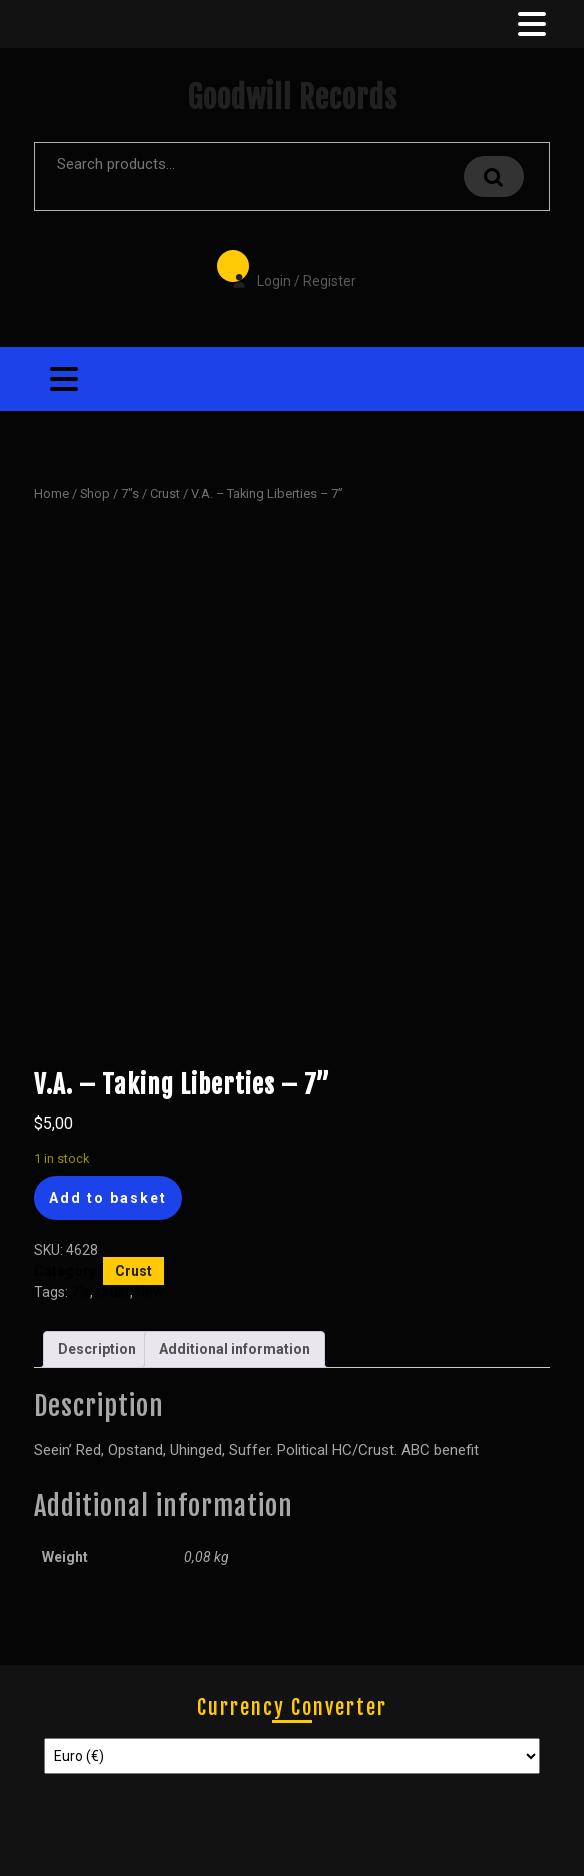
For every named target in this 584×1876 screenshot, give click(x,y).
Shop (95, 493)
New (150, 1292)
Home (51, 493)
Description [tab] (97, 1349)
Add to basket (108, 1198)
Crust (165, 493)
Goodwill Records (292, 97)
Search (494, 176)
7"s (130, 493)
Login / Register (284, 267)
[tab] (530, 24)
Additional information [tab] (234, 1349)
